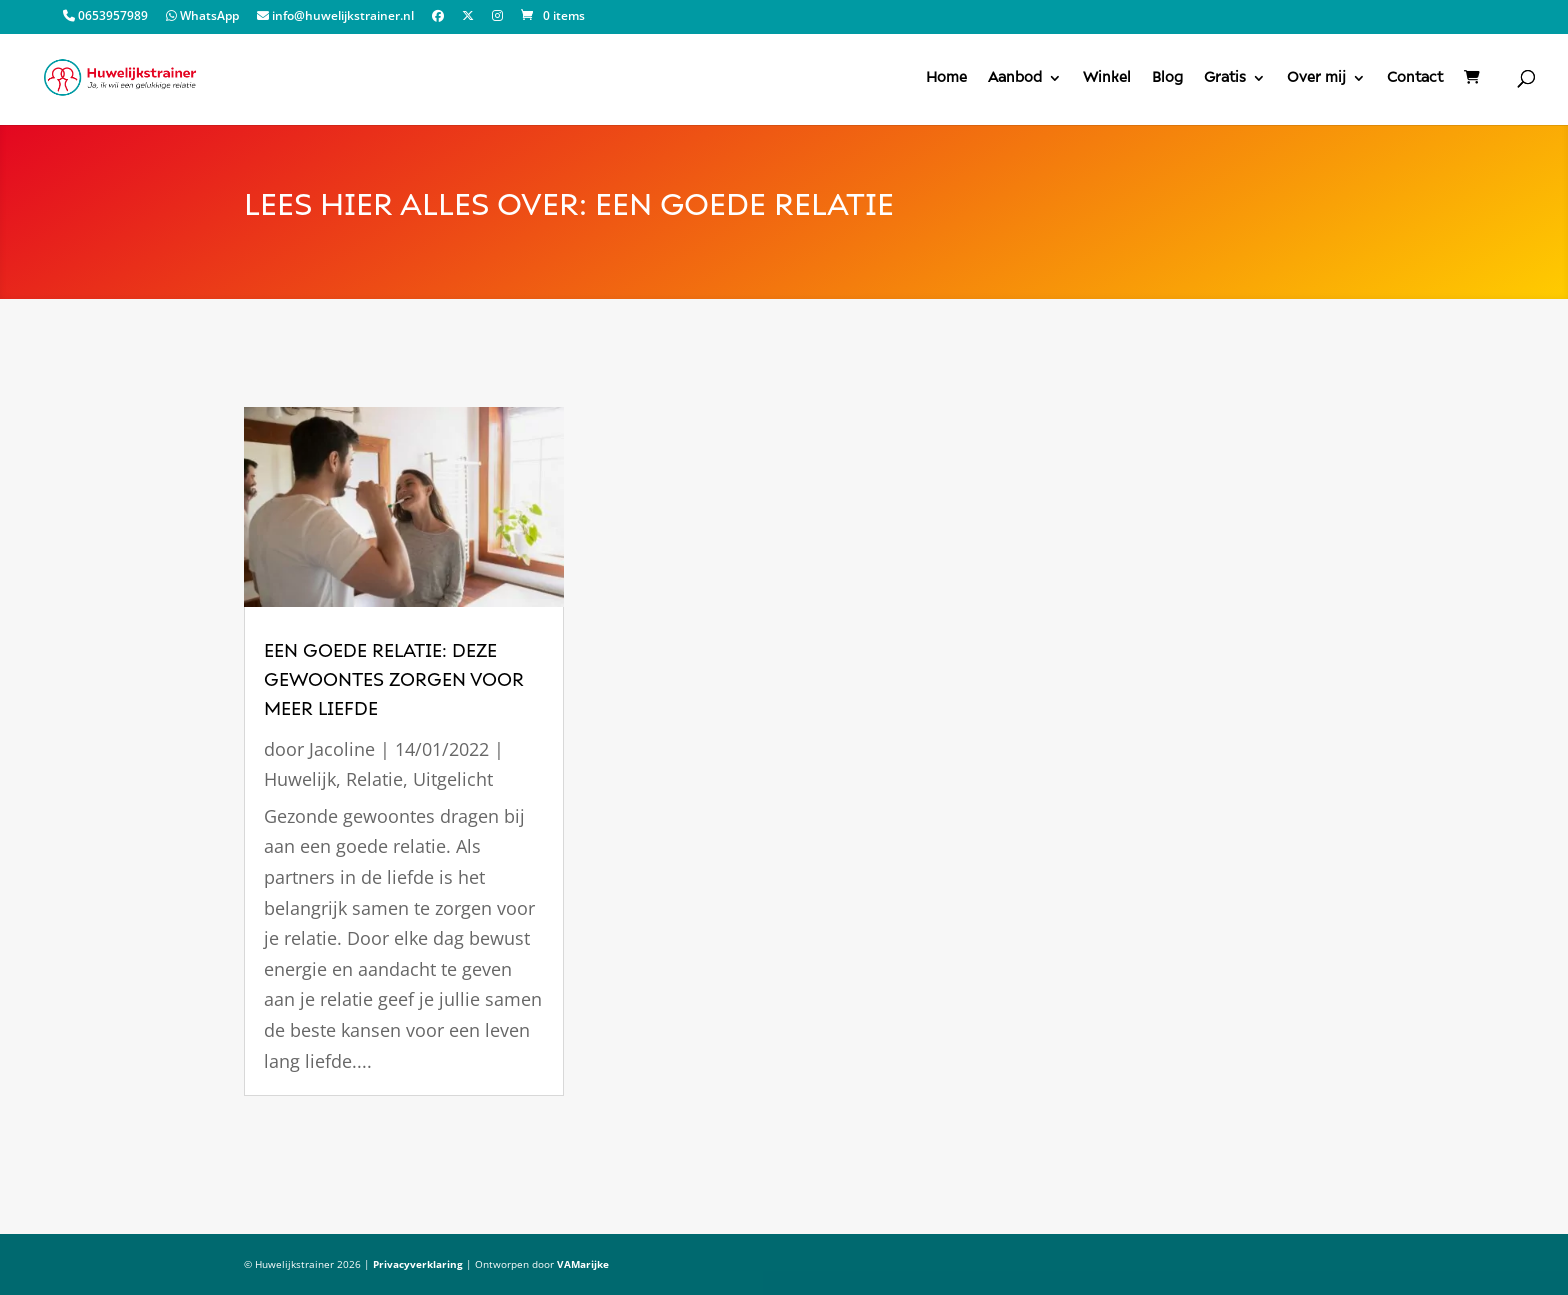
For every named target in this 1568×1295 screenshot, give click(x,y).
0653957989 (105, 17)
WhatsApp (202, 17)
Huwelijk (300, 779)
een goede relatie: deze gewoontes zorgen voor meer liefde (394, 680)
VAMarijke (583, 1264)
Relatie (374, 779)
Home (946, 78)
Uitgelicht (453, 779)
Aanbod (1015, 78)
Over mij (1316, 78)
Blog (1167, 78)
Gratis (1225, 78)
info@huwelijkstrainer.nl (335, 17)
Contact (1415, 78)
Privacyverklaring (418, 1264)
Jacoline (342, 749)
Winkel (1107, 78)
